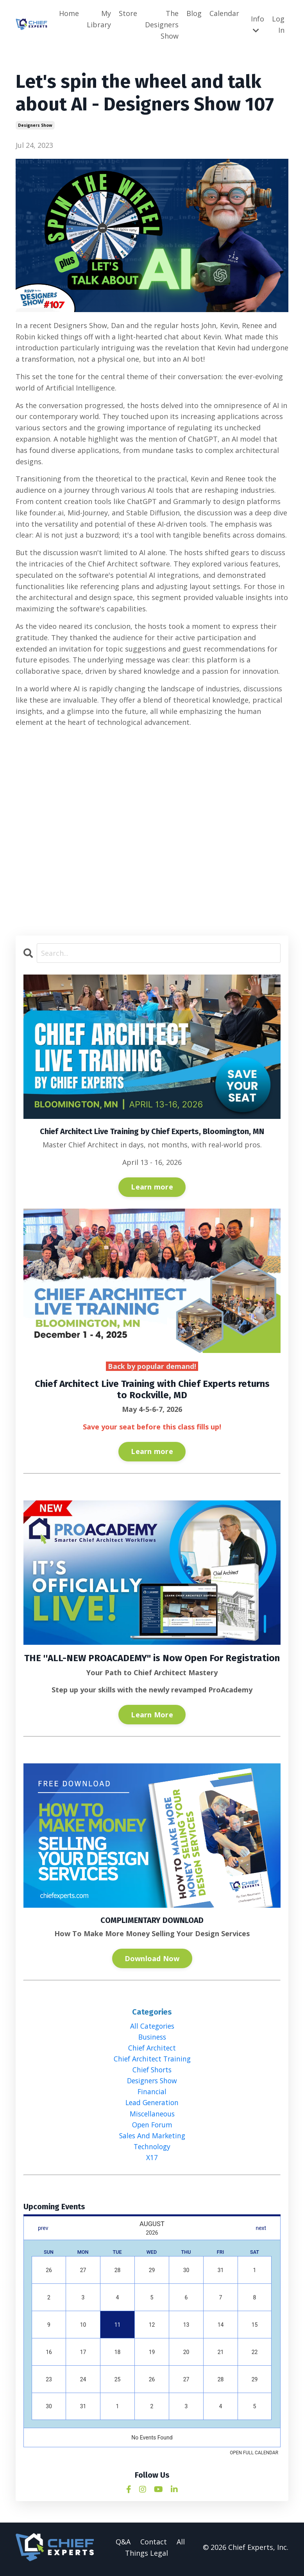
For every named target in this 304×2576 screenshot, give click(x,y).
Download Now (152, 1958)
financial (152, 2093)
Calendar (224, 13)
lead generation (152, 2104)
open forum (152, 2127)
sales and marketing (152, 2138)
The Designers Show (162, 25)
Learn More (152, 1714)
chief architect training (152, 2060)
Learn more (152, 1187)
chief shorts (152, 2070)
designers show (35, 125)
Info (257, 24)
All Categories (152, 2026)
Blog (194, 13)
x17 (152, 2161)
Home (69, 13)
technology (152, 2149)
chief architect (152, 2048)
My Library (99, 19)
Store (128, 13)
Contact (153, 2545)
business (152, 2037)
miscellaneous (152, 2116)
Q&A (123, 2545)
